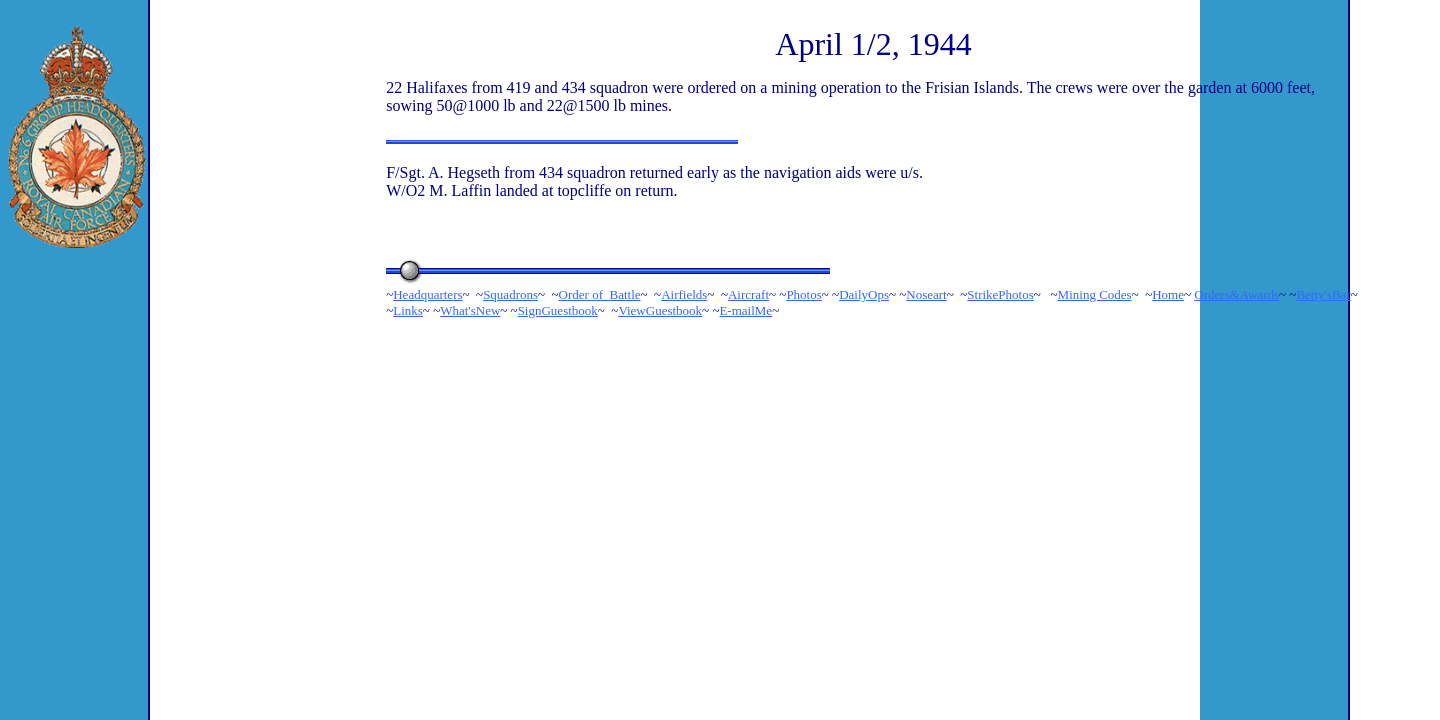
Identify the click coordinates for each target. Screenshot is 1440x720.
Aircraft (748, 294)
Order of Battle (600, 294)
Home (1168, 294)
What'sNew (470, 310)
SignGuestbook (558, 310)
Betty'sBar (1323, 294)
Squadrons (510, 294)
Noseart (926, 294)
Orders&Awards (1236, 294)
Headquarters (427, 294)
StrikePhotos (1000, 294)
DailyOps (864, 294)
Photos (803, 294)
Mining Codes (1095, 294)
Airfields (684, 294)
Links (408, 310)
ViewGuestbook (660, 310)
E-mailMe (745, 310)
